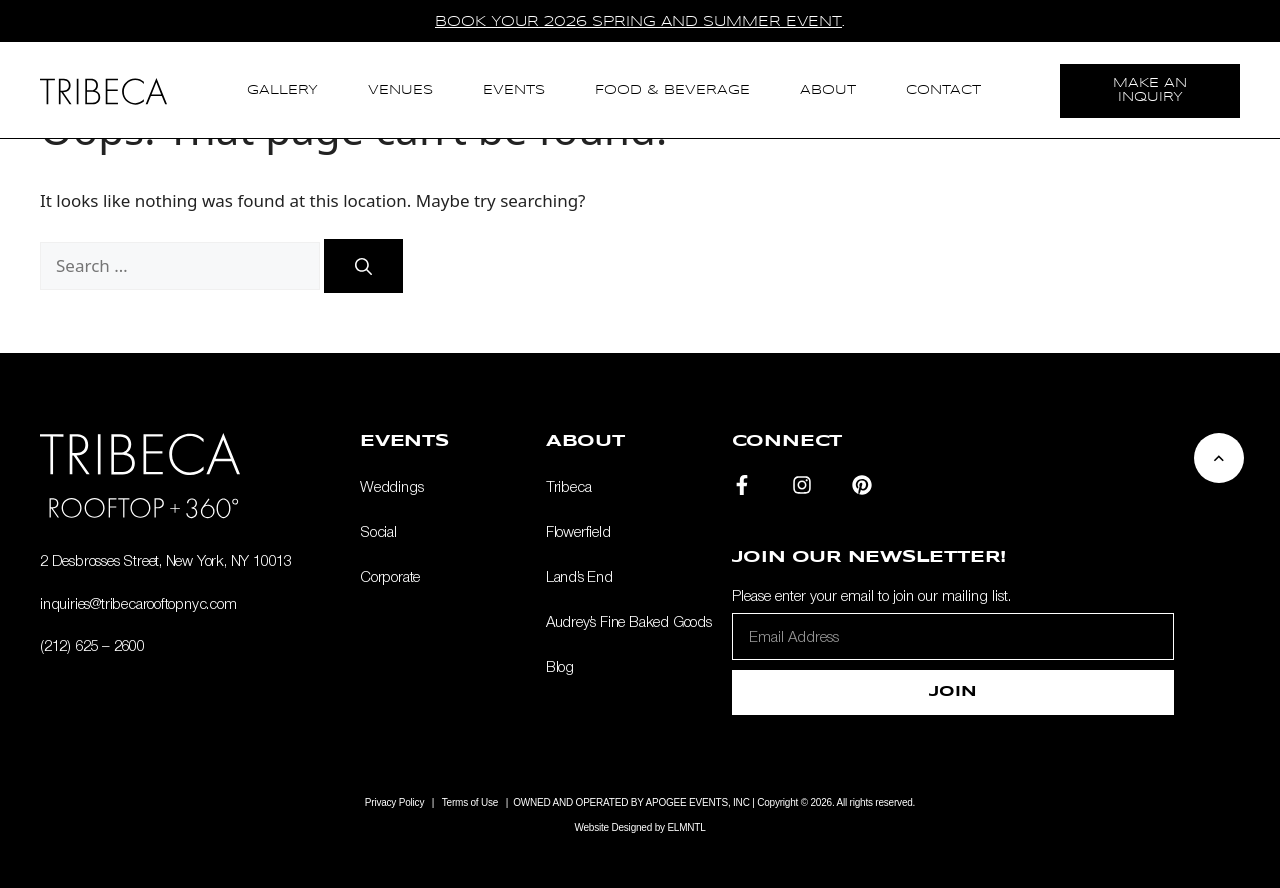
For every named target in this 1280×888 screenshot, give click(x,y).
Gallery (282, 90)
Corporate (390, 576)
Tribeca (569, 486)
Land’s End (579, 576)
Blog (560, 666)
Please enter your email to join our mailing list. (871, 595)
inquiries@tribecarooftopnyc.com (138, 603)
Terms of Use (470, 802)
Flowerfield (578, 531)
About (828, 90)
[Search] (363, 266)
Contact (943, 90)
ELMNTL (686, 827)
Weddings (391, 486)
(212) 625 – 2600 (92, 645)
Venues (400, 90)
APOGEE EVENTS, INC (698, 802)
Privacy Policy (394, 802)
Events (514, 90)
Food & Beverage (672, 90)
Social (378, 531)
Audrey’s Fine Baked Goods (629, 621)
